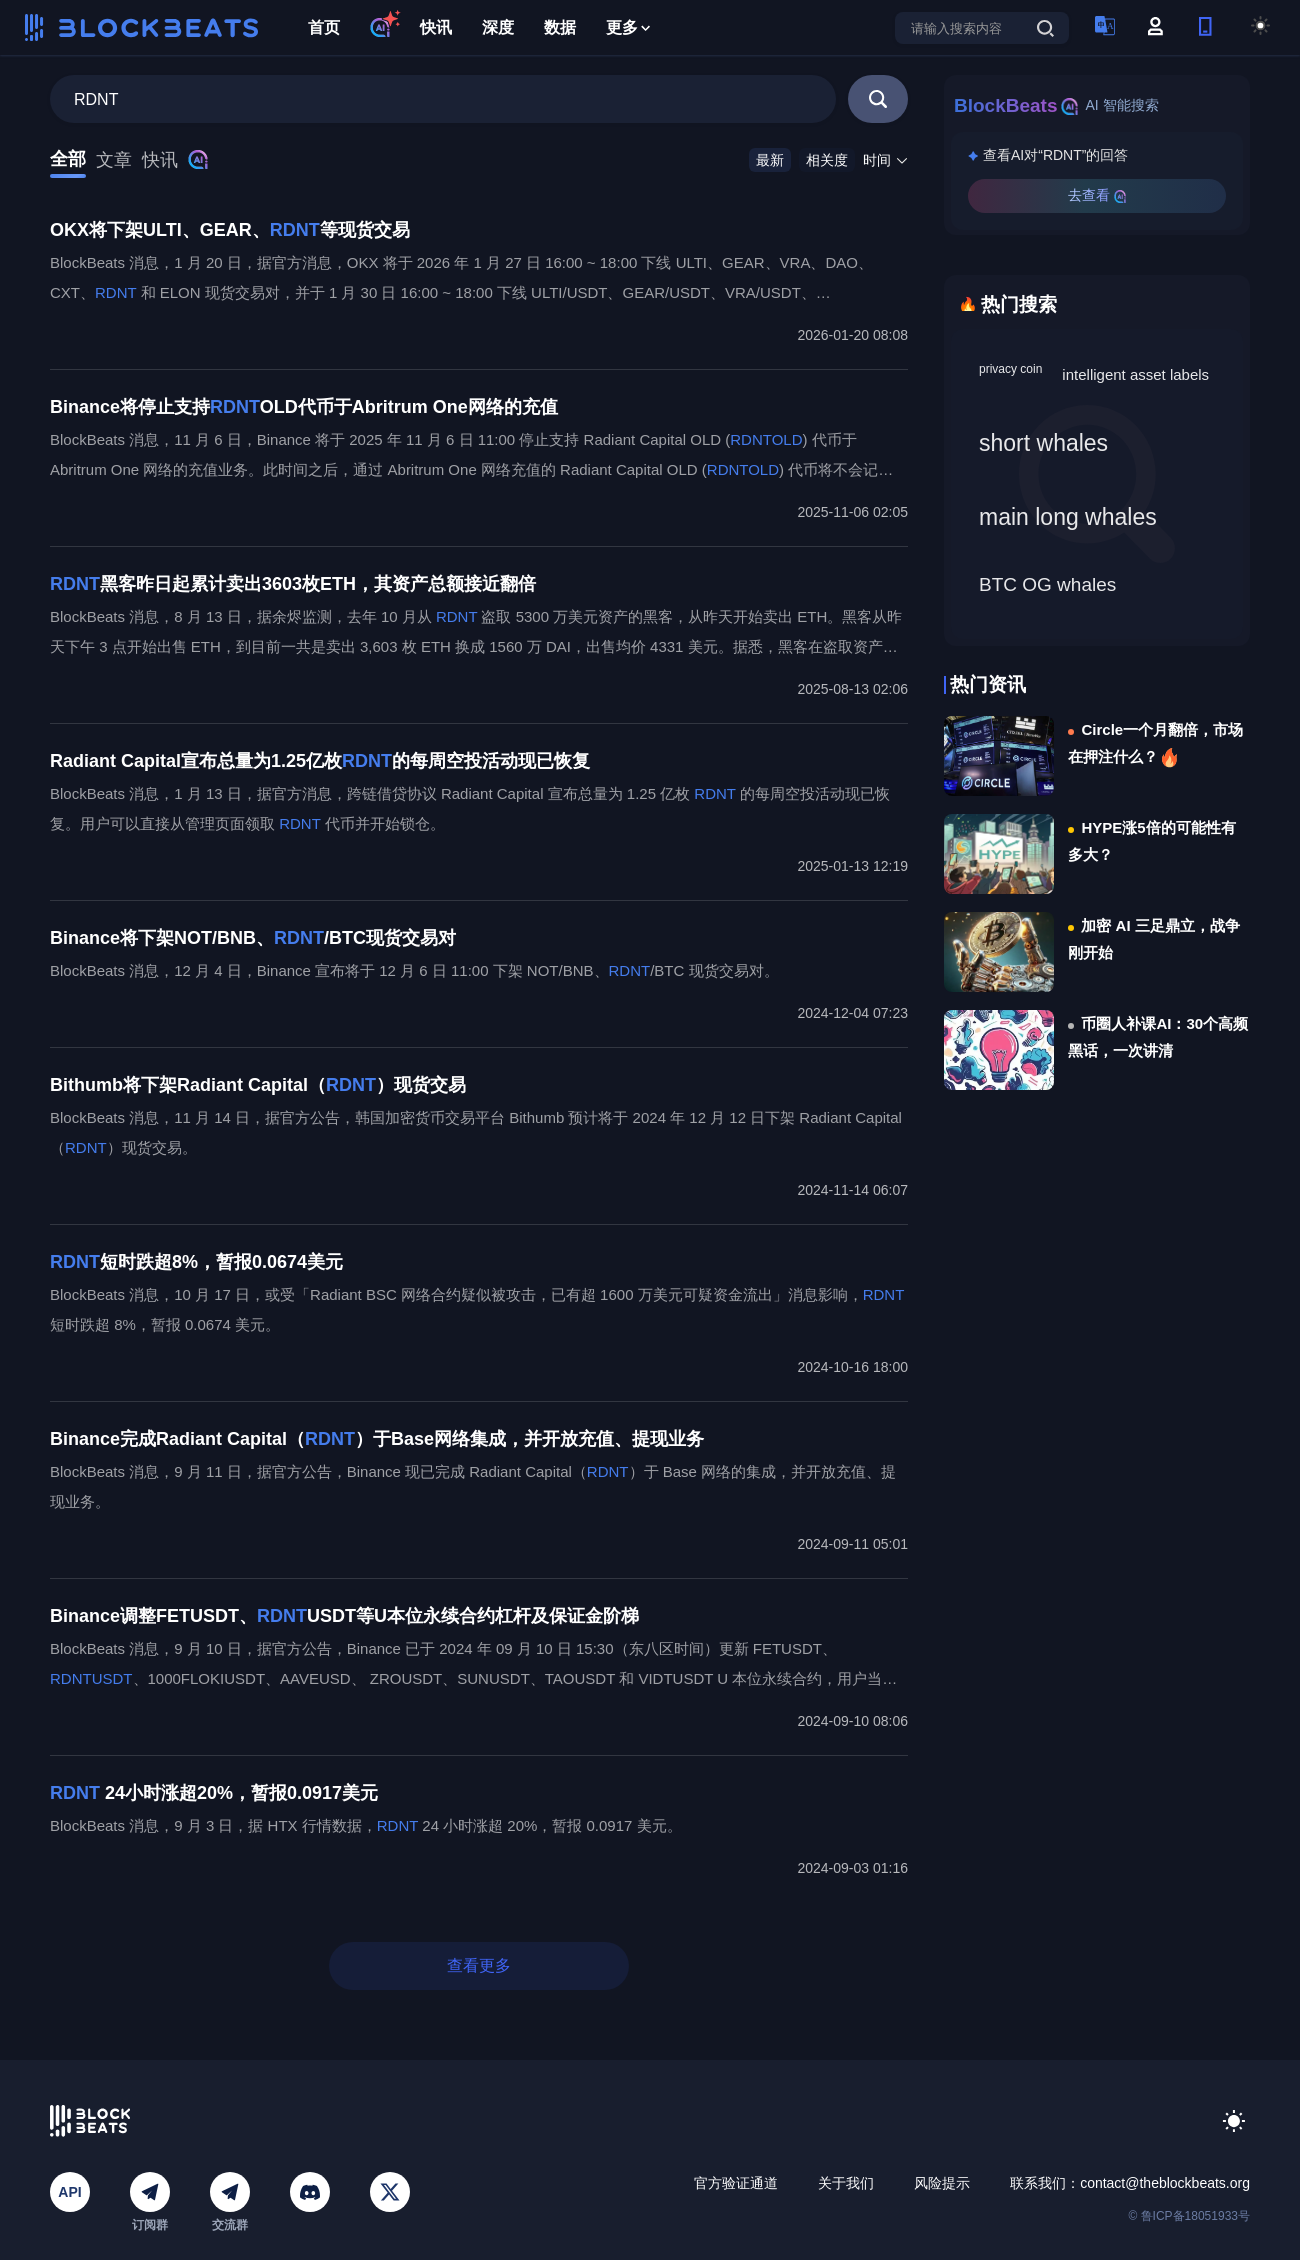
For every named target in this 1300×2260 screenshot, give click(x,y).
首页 (324, 27)
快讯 (436, 27)
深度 (498, 27)
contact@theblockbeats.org (1165, 2183)
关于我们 (846, 2183)
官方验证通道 (736, 2183)
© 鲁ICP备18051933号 (1189, 2216)
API (69, 2192)
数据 (560, 27)
